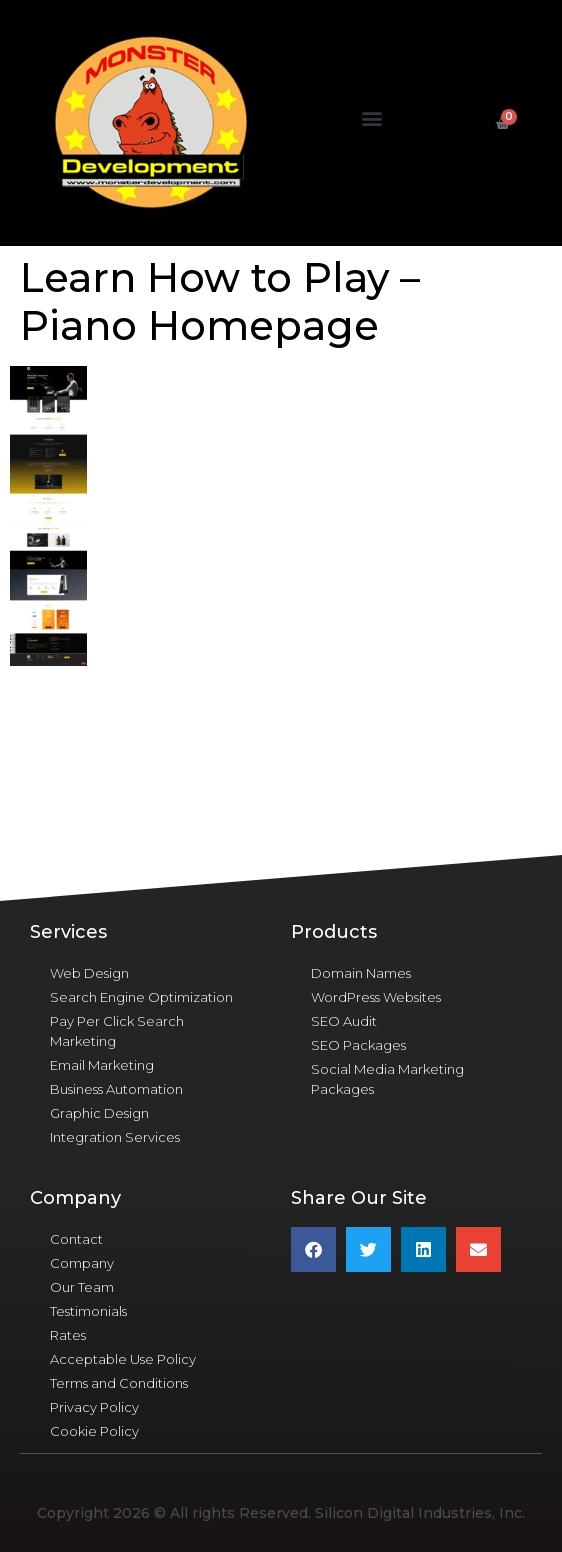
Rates (68, 1335)
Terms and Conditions (119, 1383)
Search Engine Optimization (141, 997)
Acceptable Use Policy (123, 1359)
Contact (76, 1239)
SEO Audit (344, 1021)
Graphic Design (99, 1113)
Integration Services (115, 1137)
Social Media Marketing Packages (387, 1079)
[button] (372, 118)
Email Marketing (102, 1065)
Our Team (82, 1287)
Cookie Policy (94, 1431)
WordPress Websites (376, 997)
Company (82, 1263)
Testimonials (88, 1311)
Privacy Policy (94, 1407)
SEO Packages (358, 1045)
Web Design (89, 973)
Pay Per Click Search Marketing (117, 1031)
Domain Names (361, 973)
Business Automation (116, 1089)
